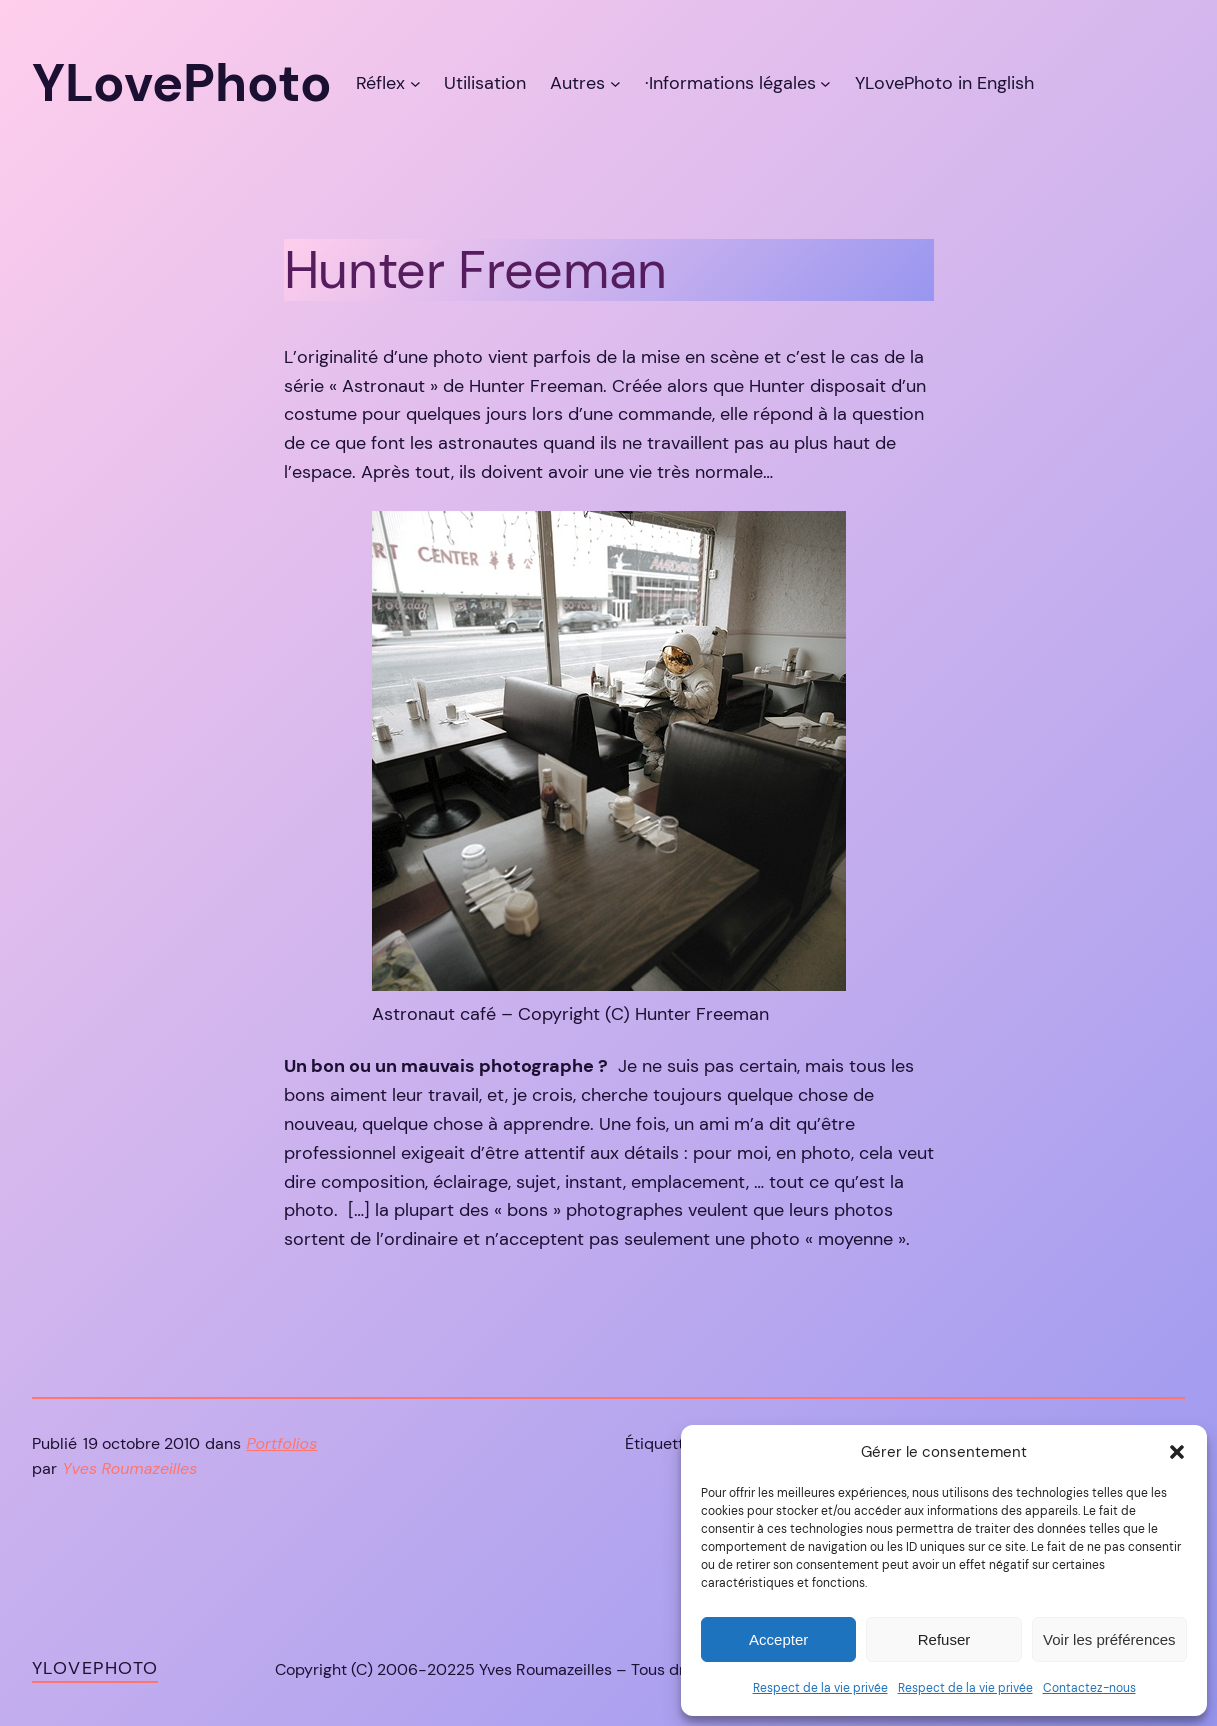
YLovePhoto (95, 1668)
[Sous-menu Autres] (615, 83)
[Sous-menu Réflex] (415, 83)
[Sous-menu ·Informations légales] (825, 83)
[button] (1177, 1452)
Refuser (944, 1639)
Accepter (778, 1639)
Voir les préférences (1109, 1639)
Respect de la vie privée (820, 1688)
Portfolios (282, 1443)
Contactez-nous (1089, 1688)
